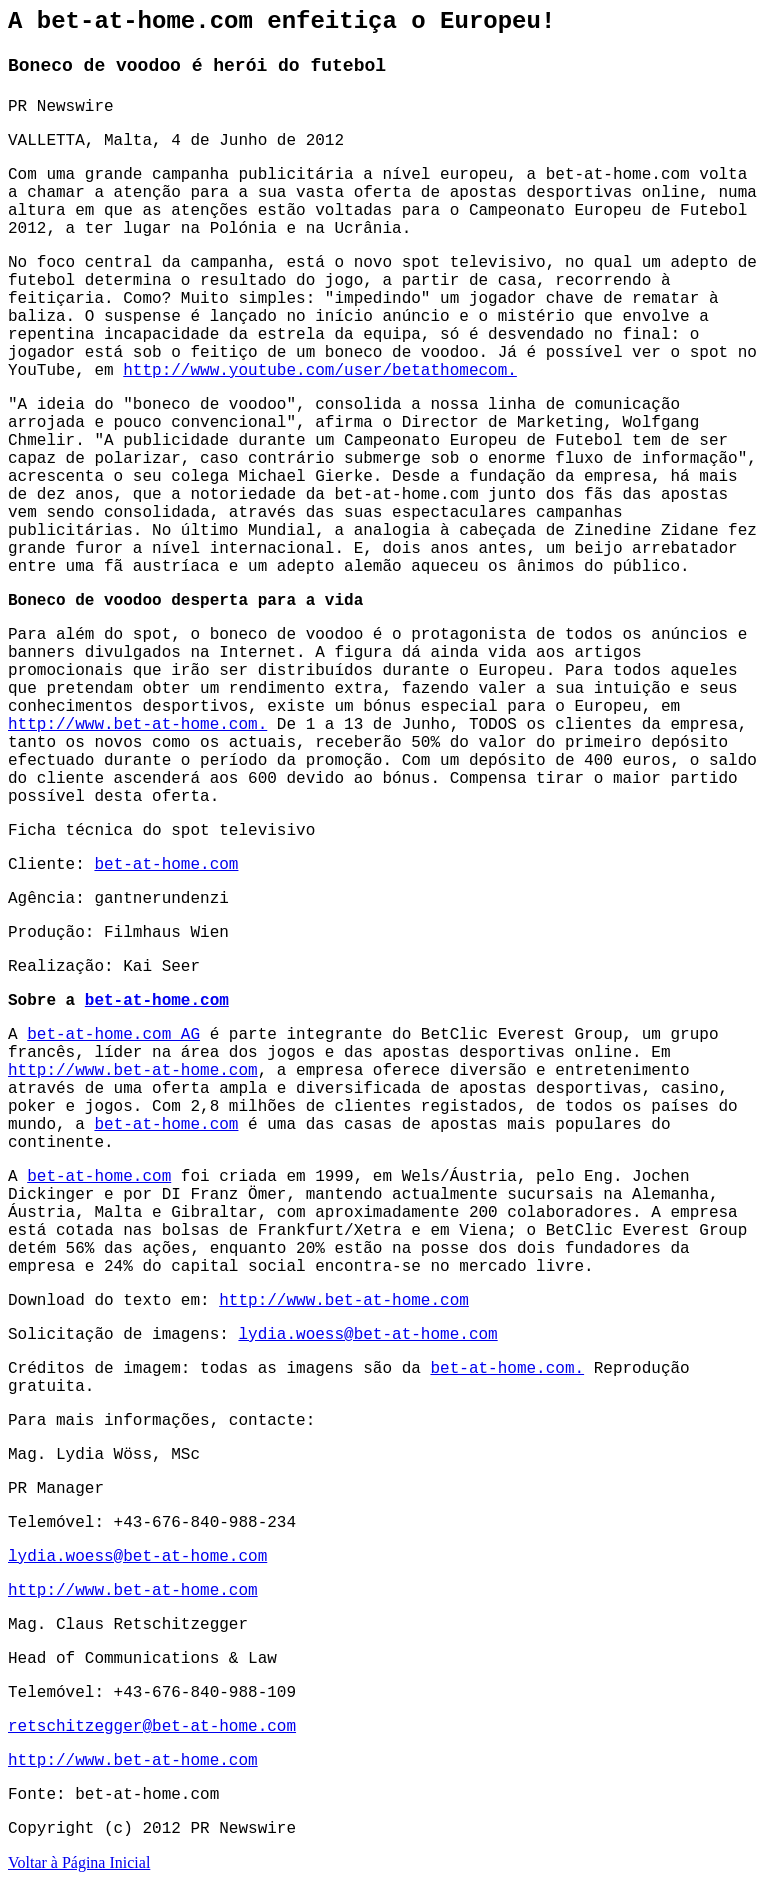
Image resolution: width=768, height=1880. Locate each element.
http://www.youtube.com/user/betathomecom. (320, 371)
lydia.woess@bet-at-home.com (367, 1335)
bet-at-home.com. (507, 1369)
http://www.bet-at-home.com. (137, 725)
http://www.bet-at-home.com (133, 1071)
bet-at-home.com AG (113, 1035)
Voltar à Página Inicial (79, 1862)
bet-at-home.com (166, 865)
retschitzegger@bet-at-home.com (152, 1727)
